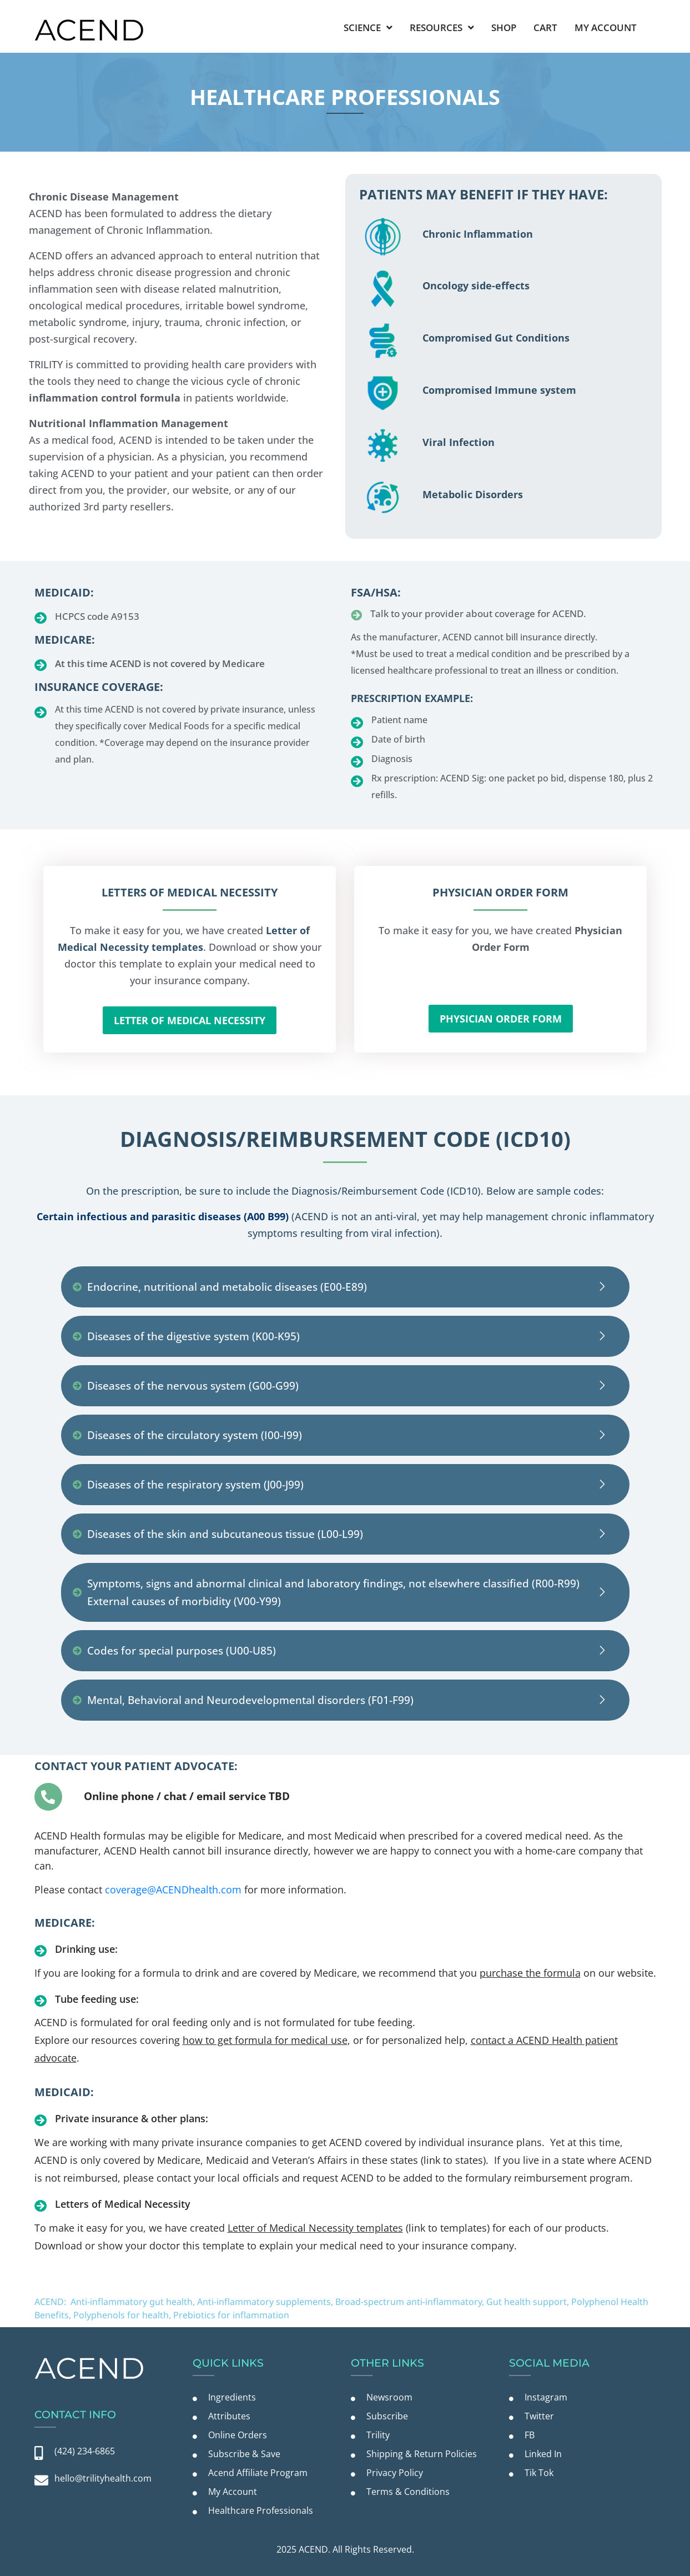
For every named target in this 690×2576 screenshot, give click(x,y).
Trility (378, 2435)
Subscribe (387, 2416)
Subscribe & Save (244, 2454)
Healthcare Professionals (260, 2510)
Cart (545, 27)
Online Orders (237, 2435)
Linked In (543, 2454)
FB (530, 2435)
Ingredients (232, 2397)
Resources (442, 27)
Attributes (229, 2416)
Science (368, 27)
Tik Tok (539, 2473)
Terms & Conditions (408, 2491)
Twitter (539, 2416)
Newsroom (389, 2397)
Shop (503, 27)
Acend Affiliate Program (258, 2473)
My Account (606, 27)
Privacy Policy (394, 2473)
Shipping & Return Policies (421, 2454)
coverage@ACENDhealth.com (173, 1889)
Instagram (546, 2397)
